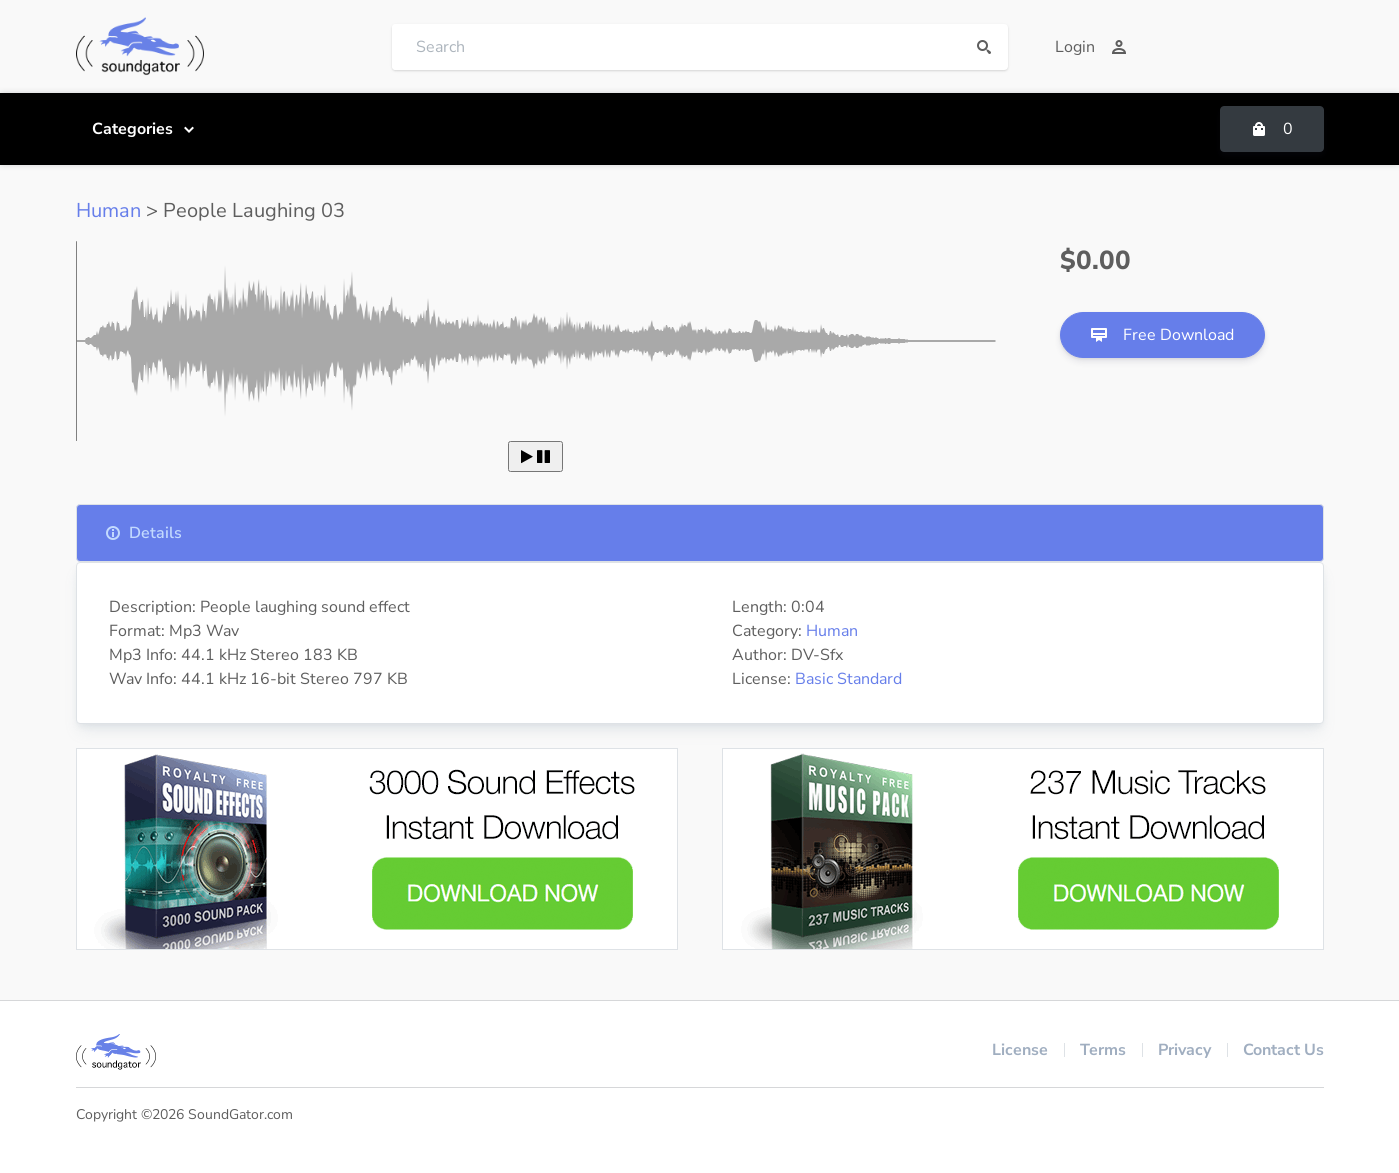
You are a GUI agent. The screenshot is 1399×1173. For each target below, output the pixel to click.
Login (1091, 47)
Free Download (1162, 335)
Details (143, 533)
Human (108, 210)
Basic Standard (848, 679)
